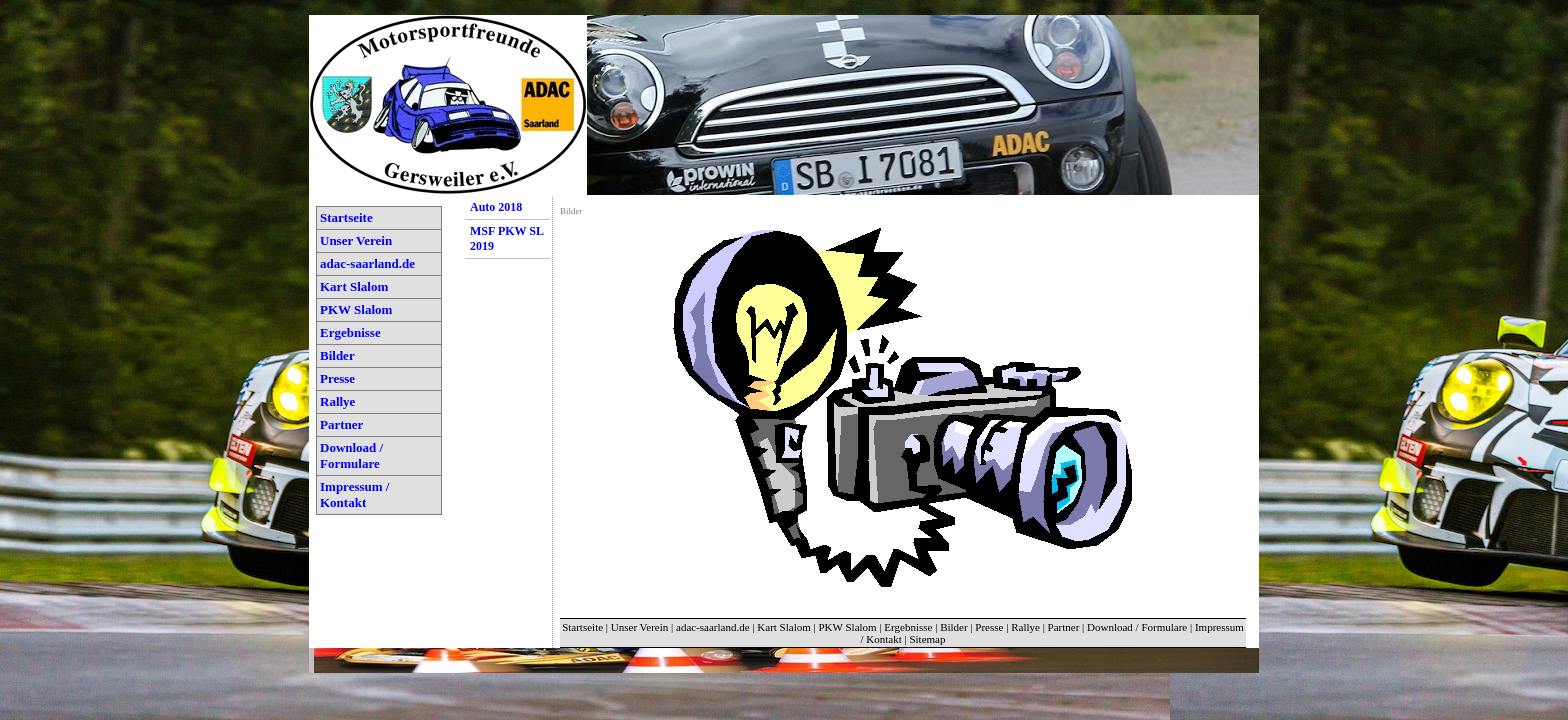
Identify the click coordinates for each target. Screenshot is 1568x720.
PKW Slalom (356, 309)
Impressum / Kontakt (354, 494)
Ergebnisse (350, 332)
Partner (341, 424)
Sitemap (927, 639)
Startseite (346, 217)
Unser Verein (356, 240)
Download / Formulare (351, 455)
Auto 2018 (496, 207)
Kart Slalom (354, 286)
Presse (337, 378)
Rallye (337, 401)
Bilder (337, 355)
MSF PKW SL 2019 (507, 238)
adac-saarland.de (367, 263)
